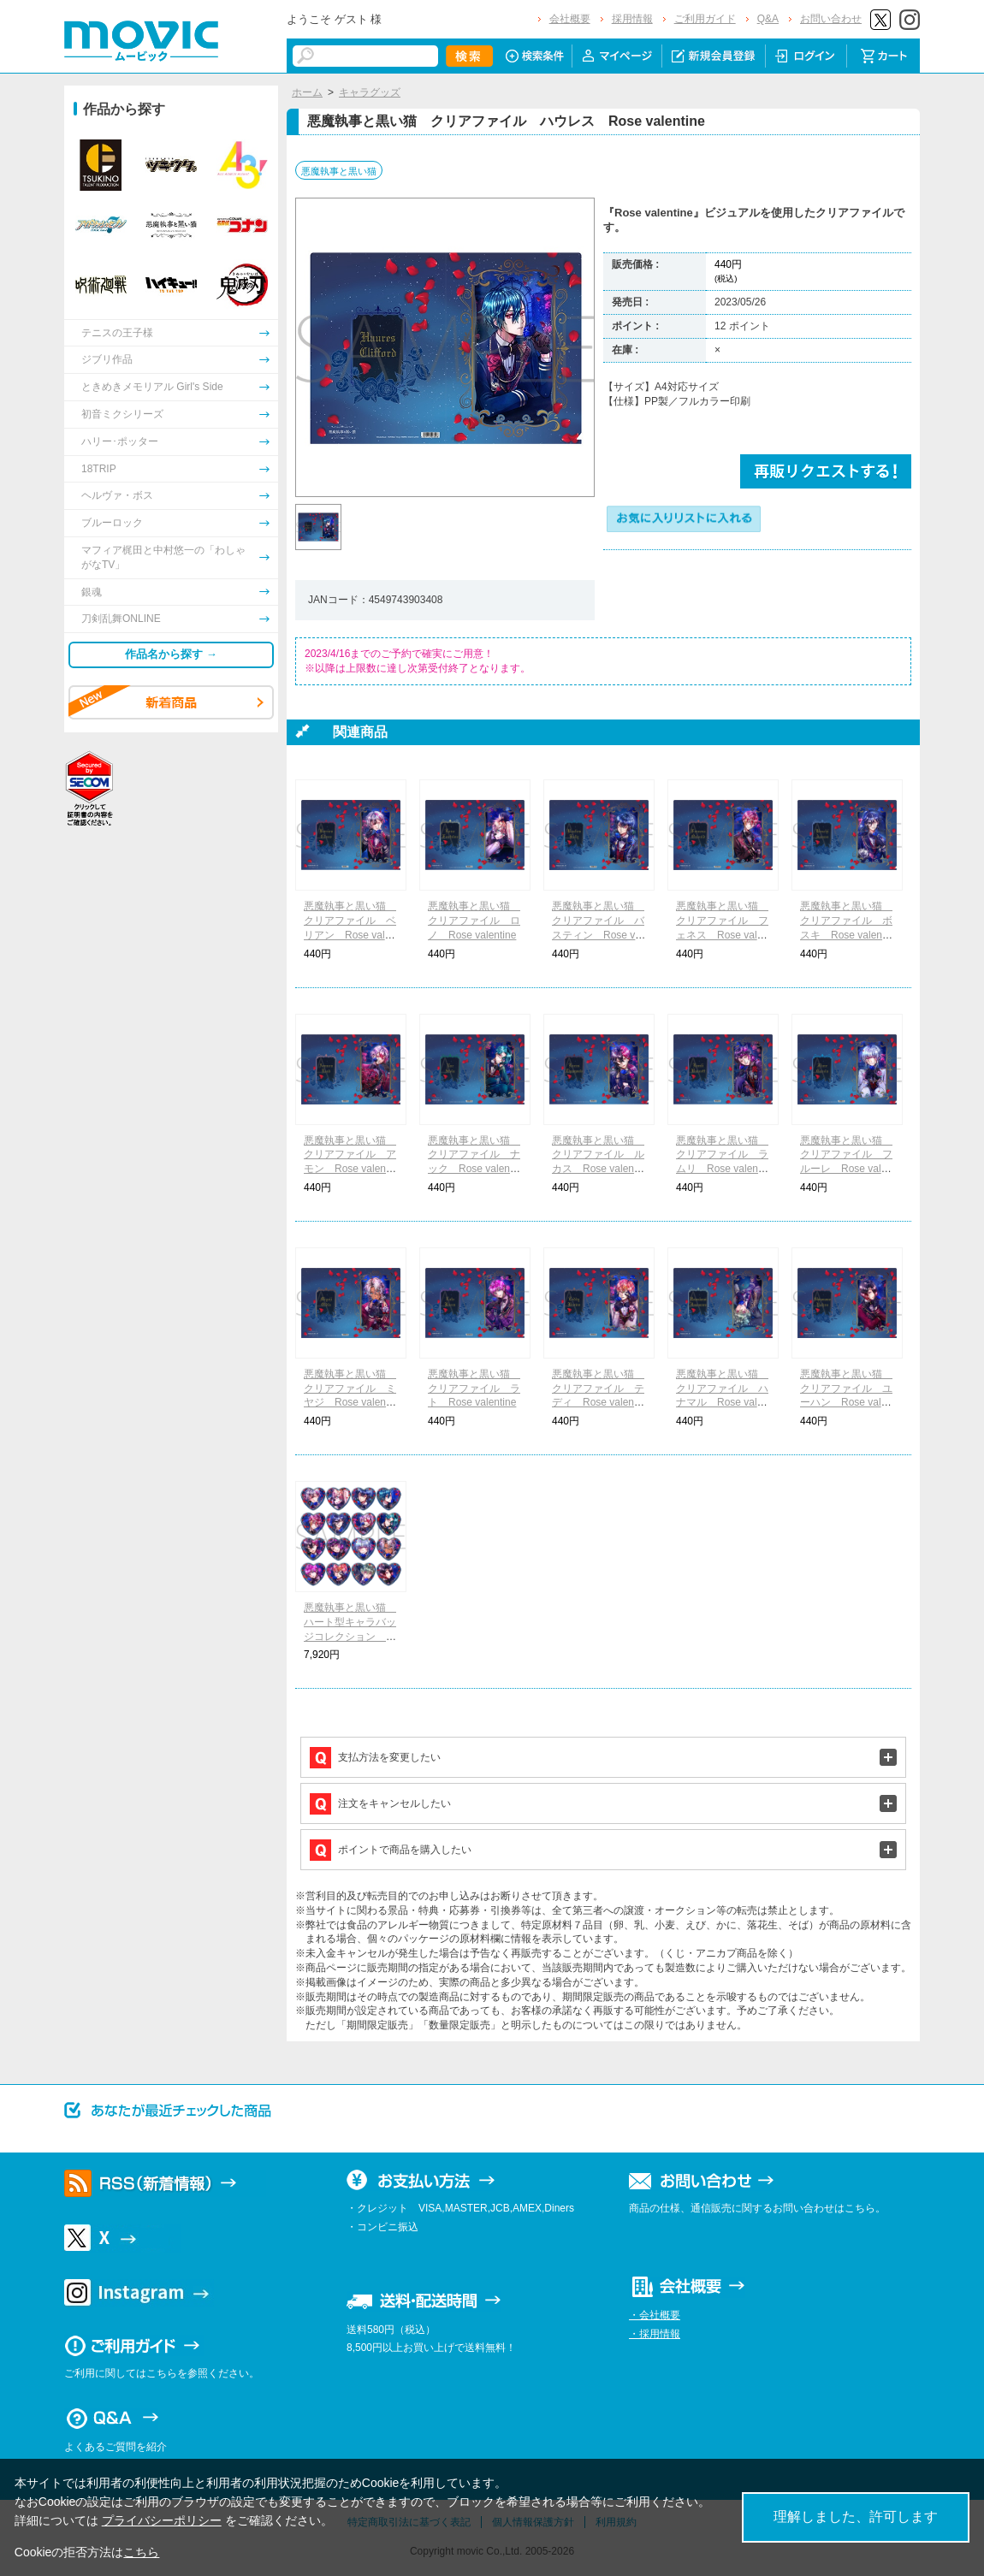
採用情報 (632, 19)
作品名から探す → (171, 654)
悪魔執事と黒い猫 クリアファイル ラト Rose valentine (474, 1388)
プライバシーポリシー (162, 2520)
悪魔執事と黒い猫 (338, 171)
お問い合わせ (831, 19)
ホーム (307, 92)
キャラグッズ (369, 92)
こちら (141, 2552)
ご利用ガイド (705, 19)
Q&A (768, 19)
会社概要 (569, 19)
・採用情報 (654, 2334)
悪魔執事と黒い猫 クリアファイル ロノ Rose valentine (474, 920)
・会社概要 (654, 2315)
